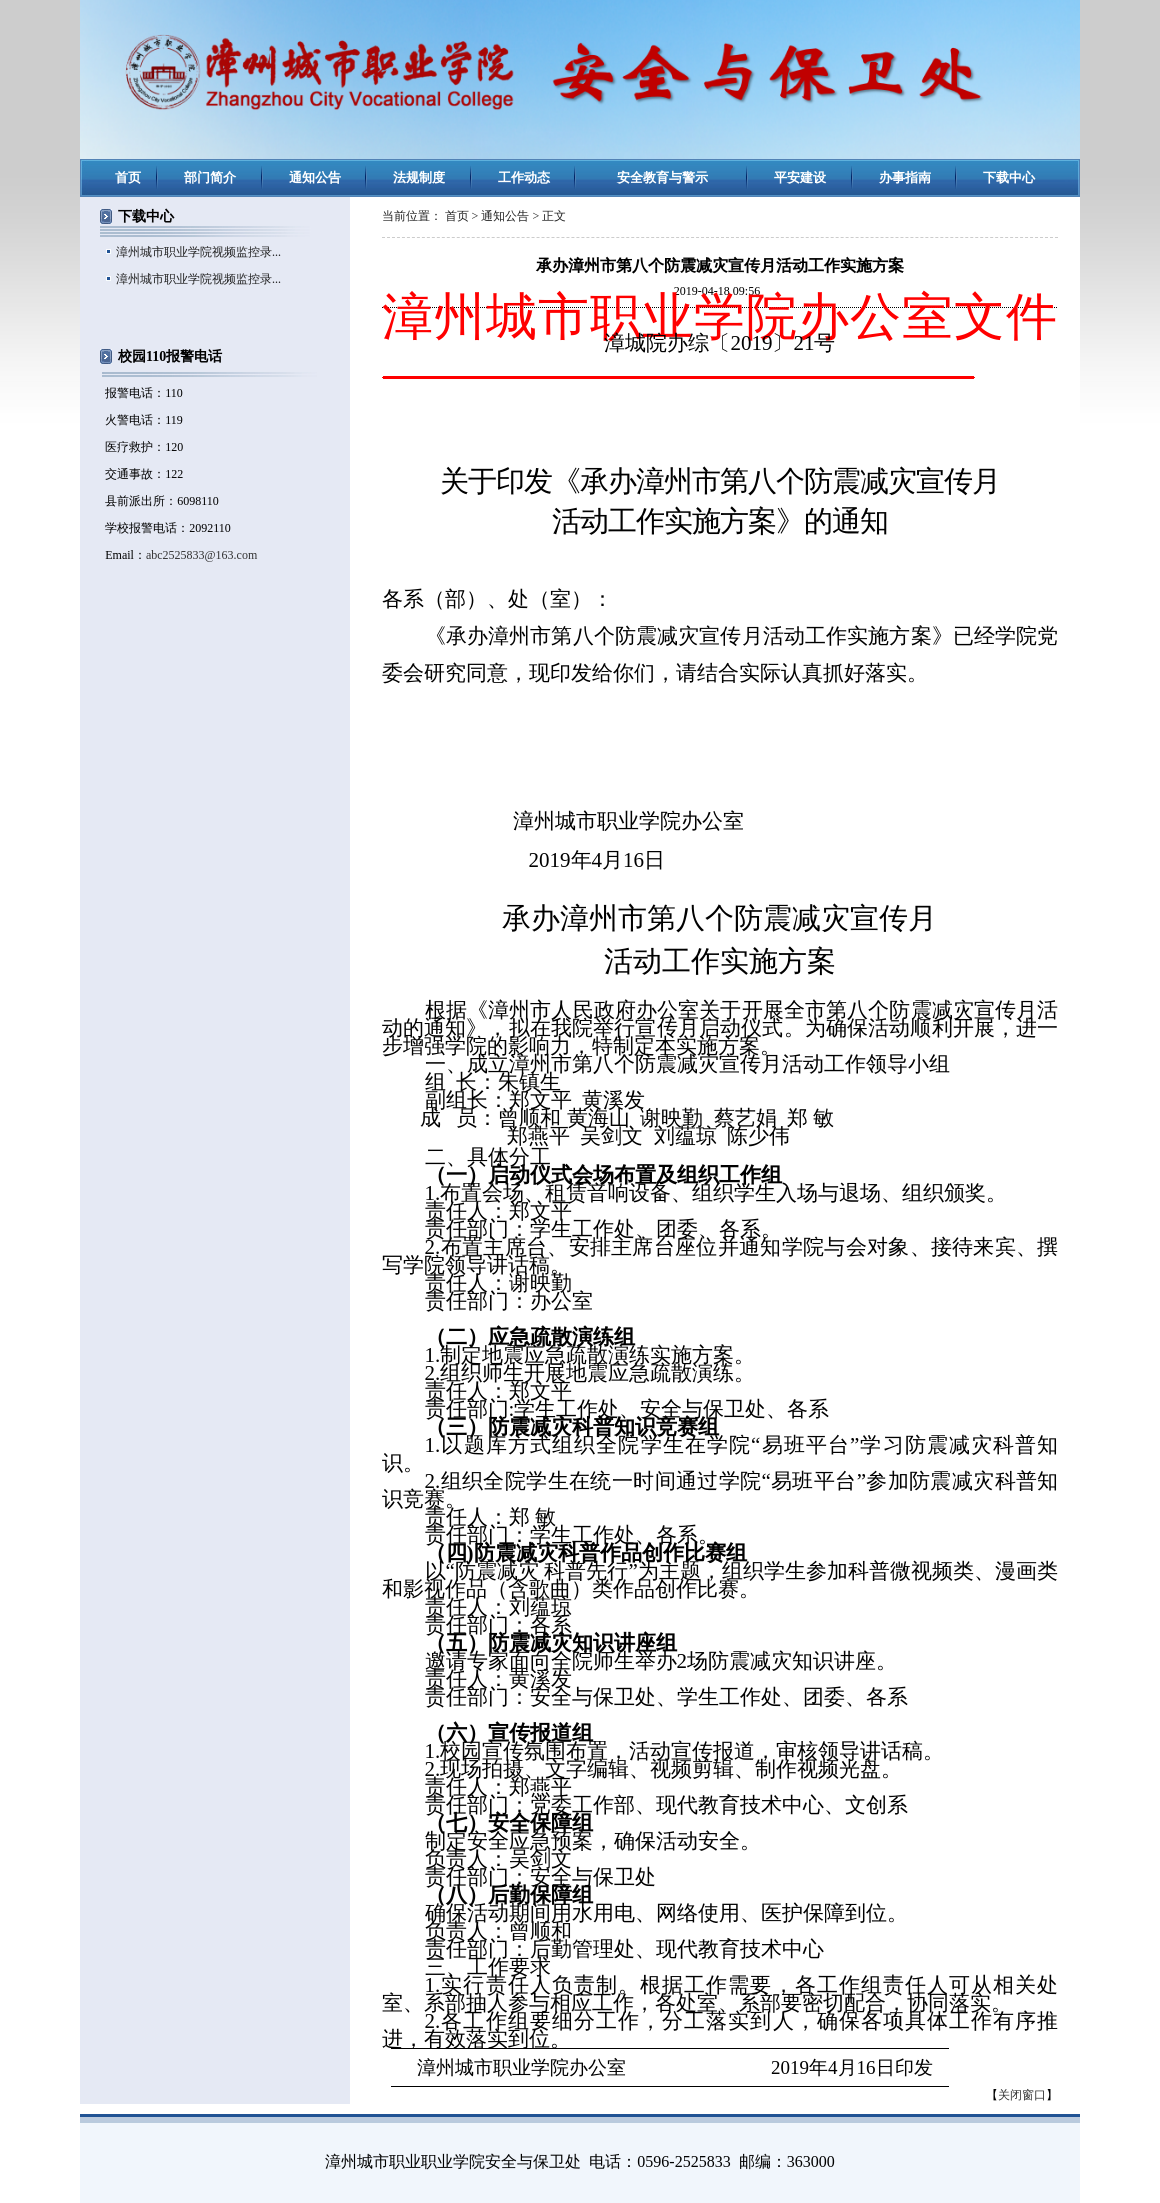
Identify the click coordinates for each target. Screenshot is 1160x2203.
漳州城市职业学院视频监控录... (198, 252)
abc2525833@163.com (201, 555)
